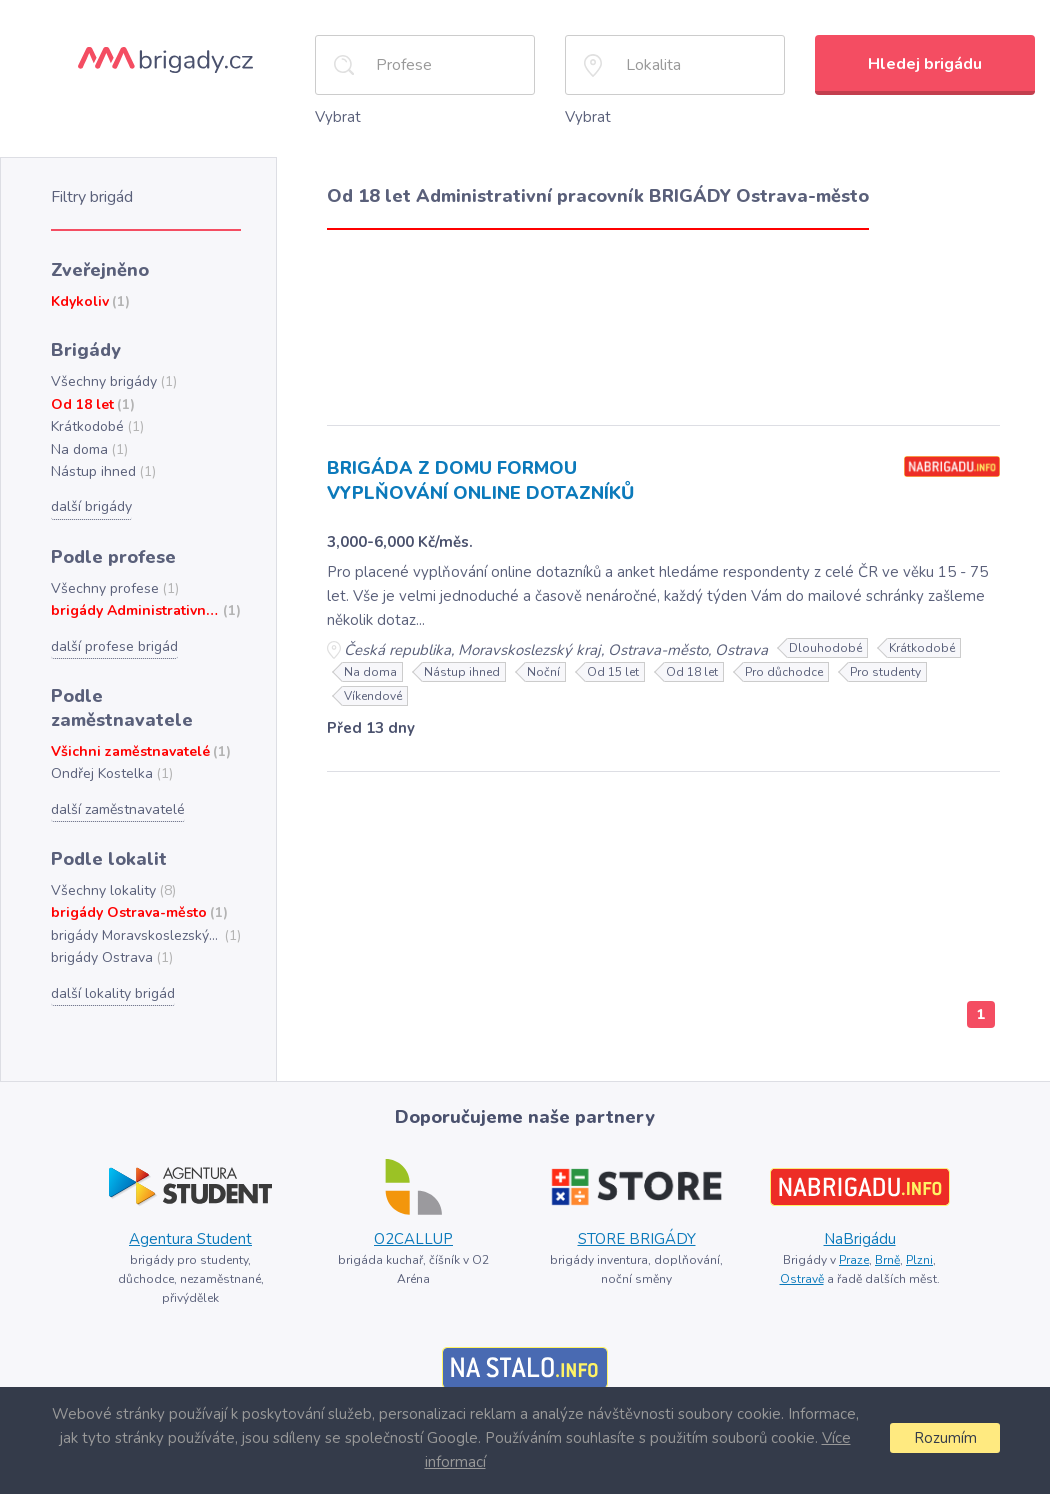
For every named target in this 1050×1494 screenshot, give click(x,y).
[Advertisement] (663, 320)
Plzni (920, 1232)
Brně (887, 1232)
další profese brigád (112, 634)
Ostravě (804, 1251)
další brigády (90, 497)
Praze (852, 1232)
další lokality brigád (110, 951)
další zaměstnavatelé (117, 770)
